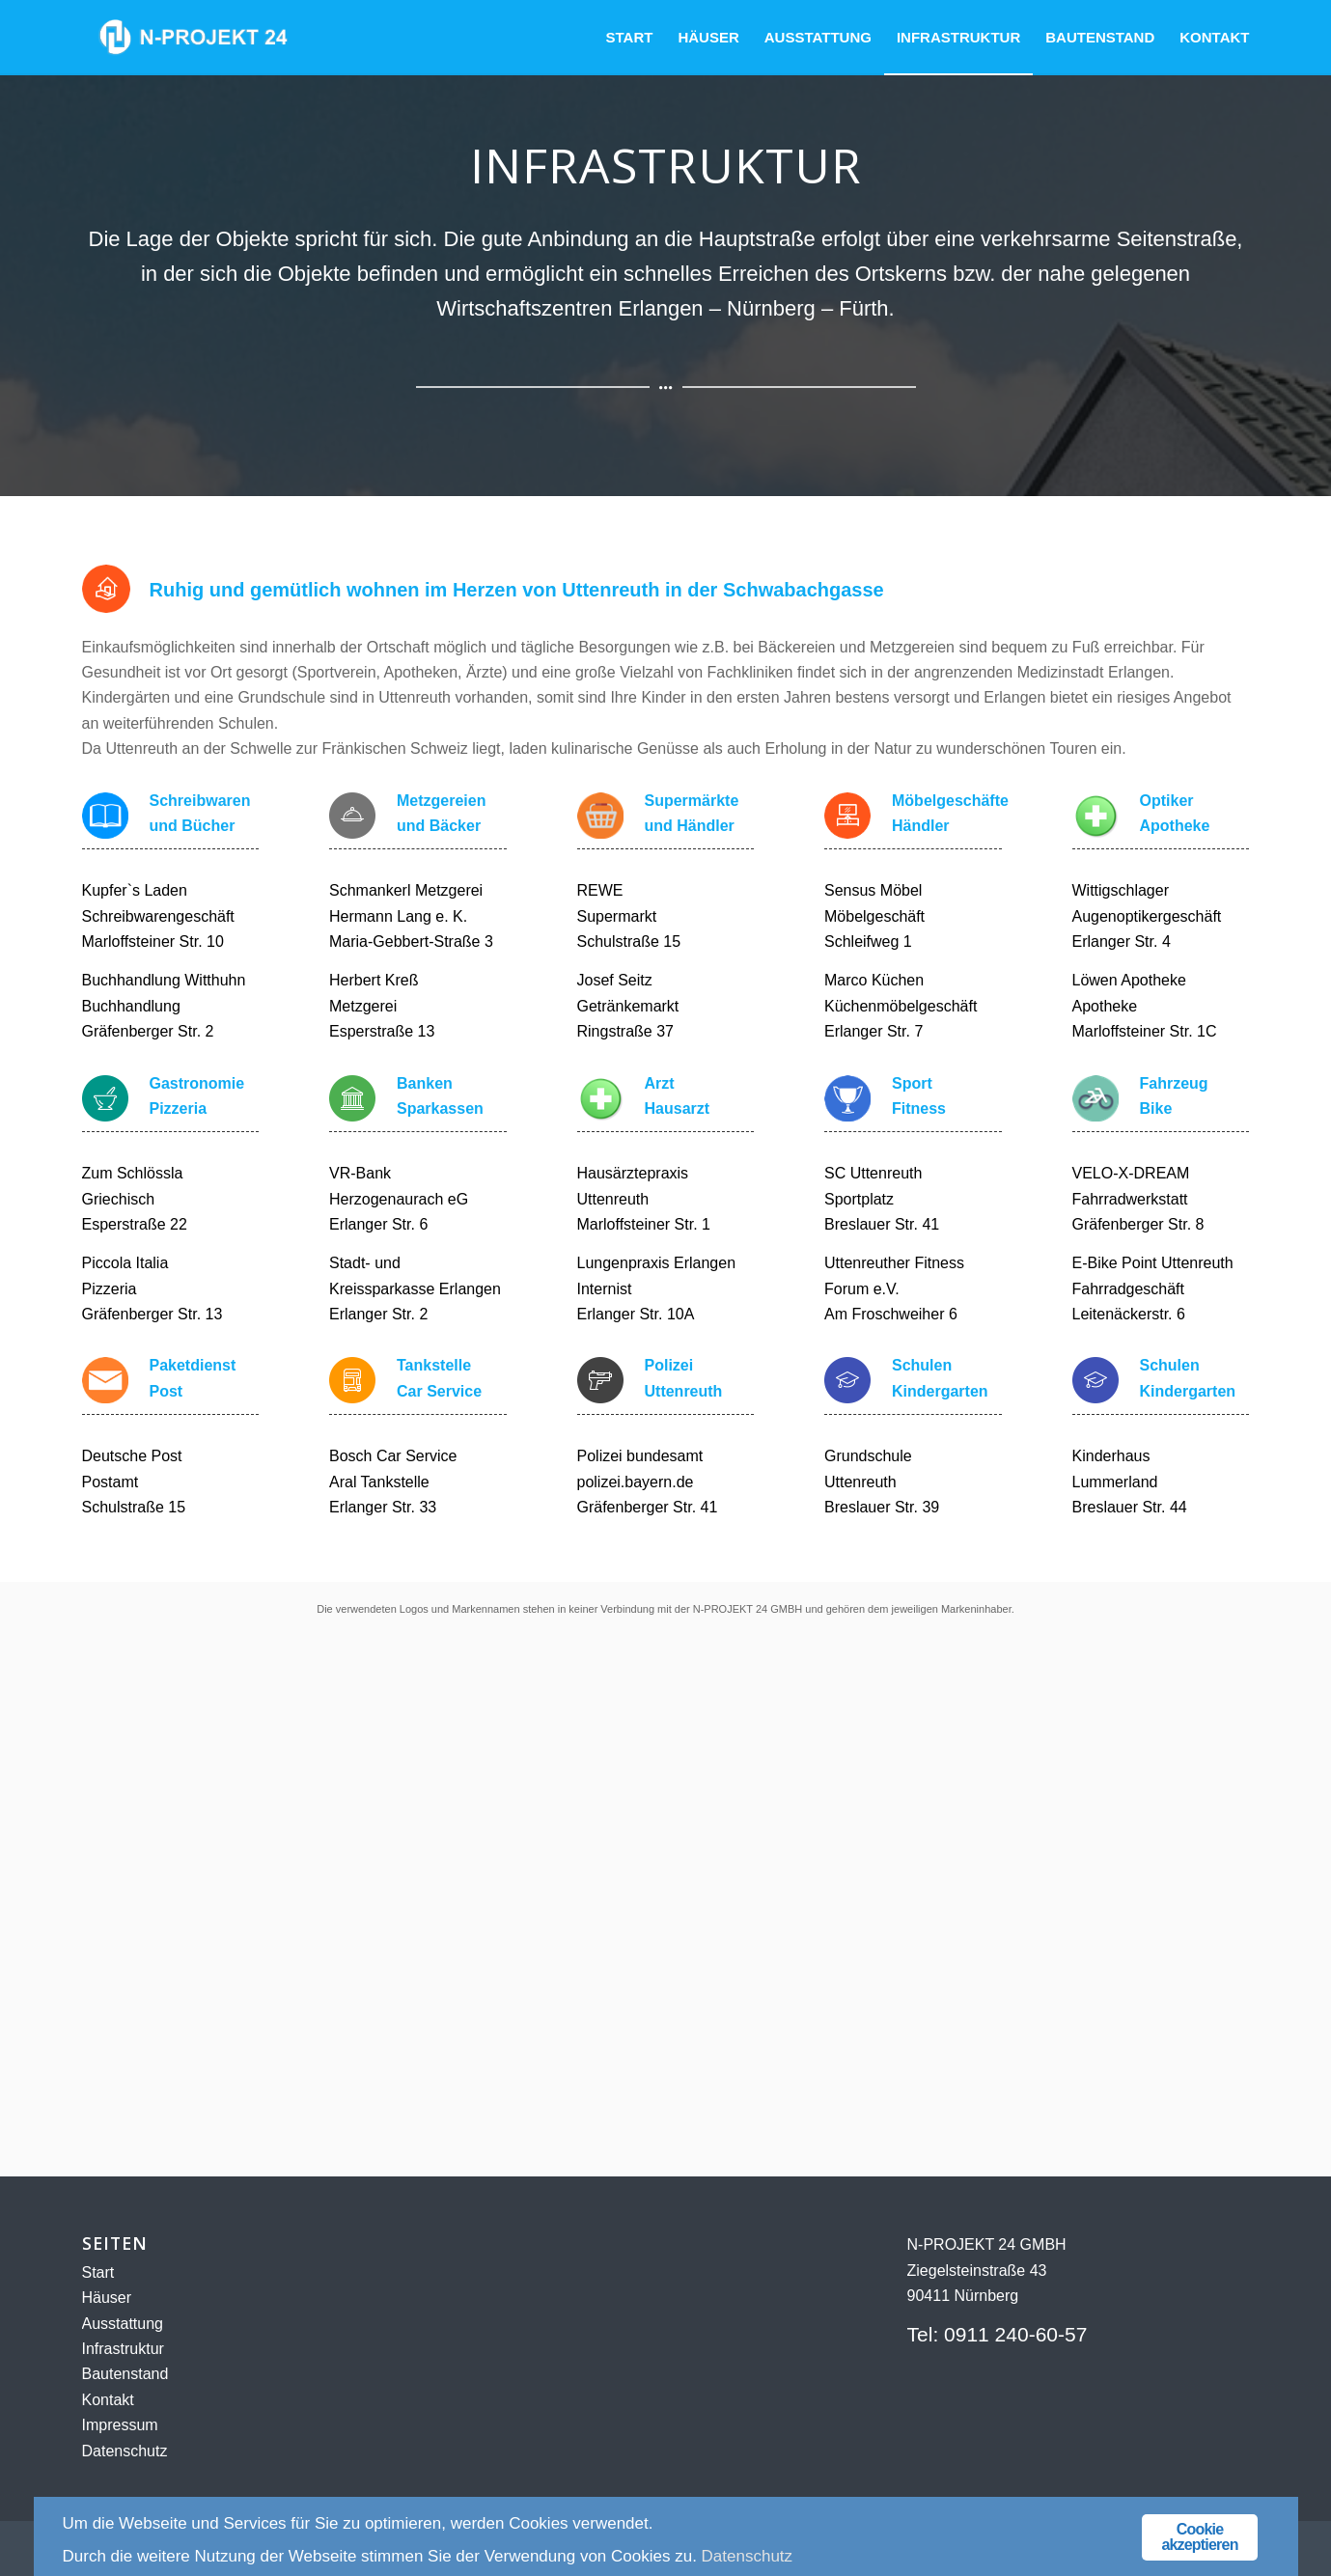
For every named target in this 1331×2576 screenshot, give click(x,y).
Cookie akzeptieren (1199, 2537)
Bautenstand (125, 2374)
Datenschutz (125, 2451)
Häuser (107, 2297)
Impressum (120, 2425)
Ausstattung (123, 2323)
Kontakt (108, 2400)
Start (98, 2272)
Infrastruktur (123, 2349)
